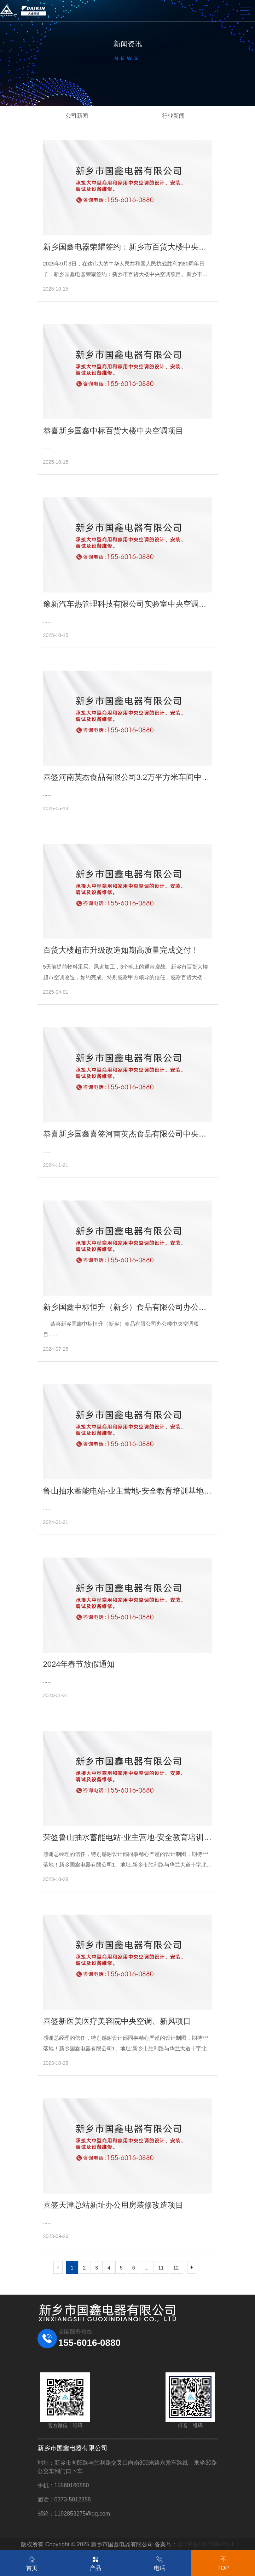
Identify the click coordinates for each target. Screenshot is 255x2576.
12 (176, 2268)
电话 (159, 2562)
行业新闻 (173, 116)
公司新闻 (76, 116)
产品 (95, 2562)
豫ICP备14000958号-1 (206, 2544)
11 (161, 2268)
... (146, 2268)
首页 (31, 2562)
